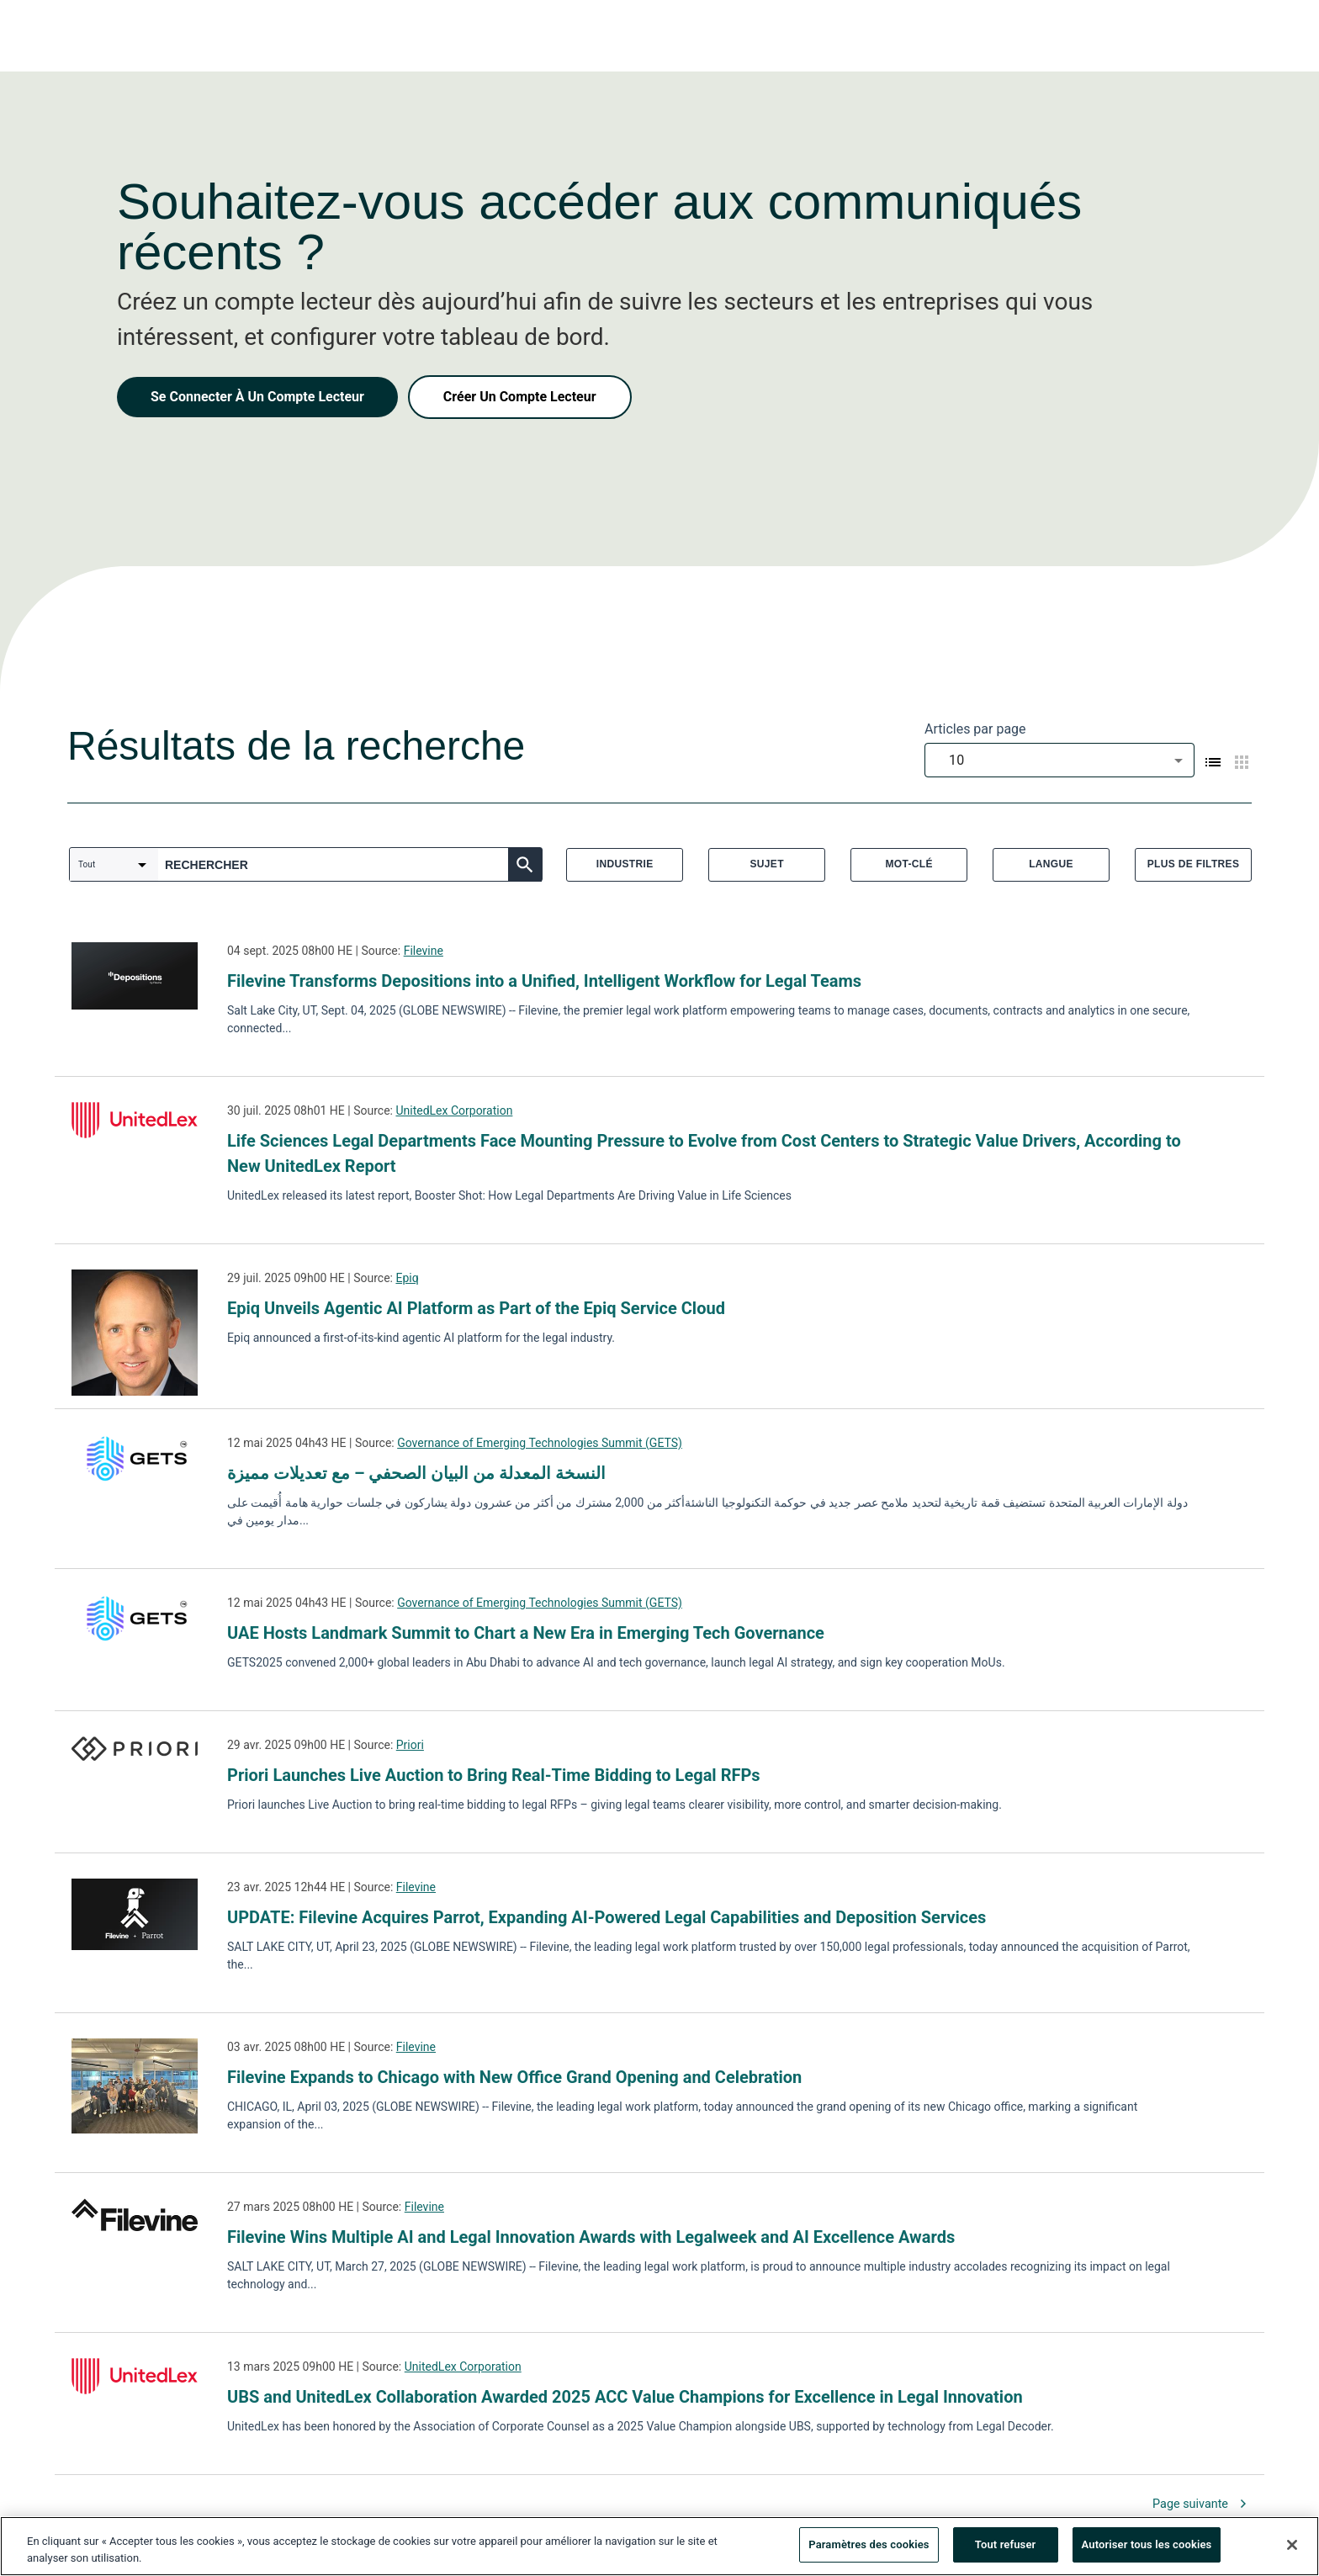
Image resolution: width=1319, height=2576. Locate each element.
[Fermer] (1292, 2545)
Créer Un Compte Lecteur (519, 397)
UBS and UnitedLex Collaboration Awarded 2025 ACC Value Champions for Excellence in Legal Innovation (625, 2397)
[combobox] (1059, 760)
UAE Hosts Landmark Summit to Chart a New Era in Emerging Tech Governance (525, 1633)
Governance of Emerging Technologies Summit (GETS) (539, 1443)
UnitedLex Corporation (453, 1110)
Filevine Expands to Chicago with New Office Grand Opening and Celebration (514, 2077)
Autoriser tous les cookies (1147, 2546)
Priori (410, 1745)
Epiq (406, 1278)
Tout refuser (1005, 2546)
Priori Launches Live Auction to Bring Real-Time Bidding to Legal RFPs (493, 1775)
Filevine (423, 950)
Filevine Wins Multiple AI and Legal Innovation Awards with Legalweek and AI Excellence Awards (591, 2237)
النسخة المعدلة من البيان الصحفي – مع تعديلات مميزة (416, 1473)
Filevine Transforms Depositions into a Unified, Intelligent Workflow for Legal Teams (544, 981)
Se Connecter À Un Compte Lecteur (257, 397)
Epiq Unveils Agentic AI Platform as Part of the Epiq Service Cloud (476, 1308)
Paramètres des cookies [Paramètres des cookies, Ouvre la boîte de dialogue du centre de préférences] (868, 2546)
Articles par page (975, 729)
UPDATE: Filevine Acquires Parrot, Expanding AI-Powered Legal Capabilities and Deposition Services (606, 1917)
